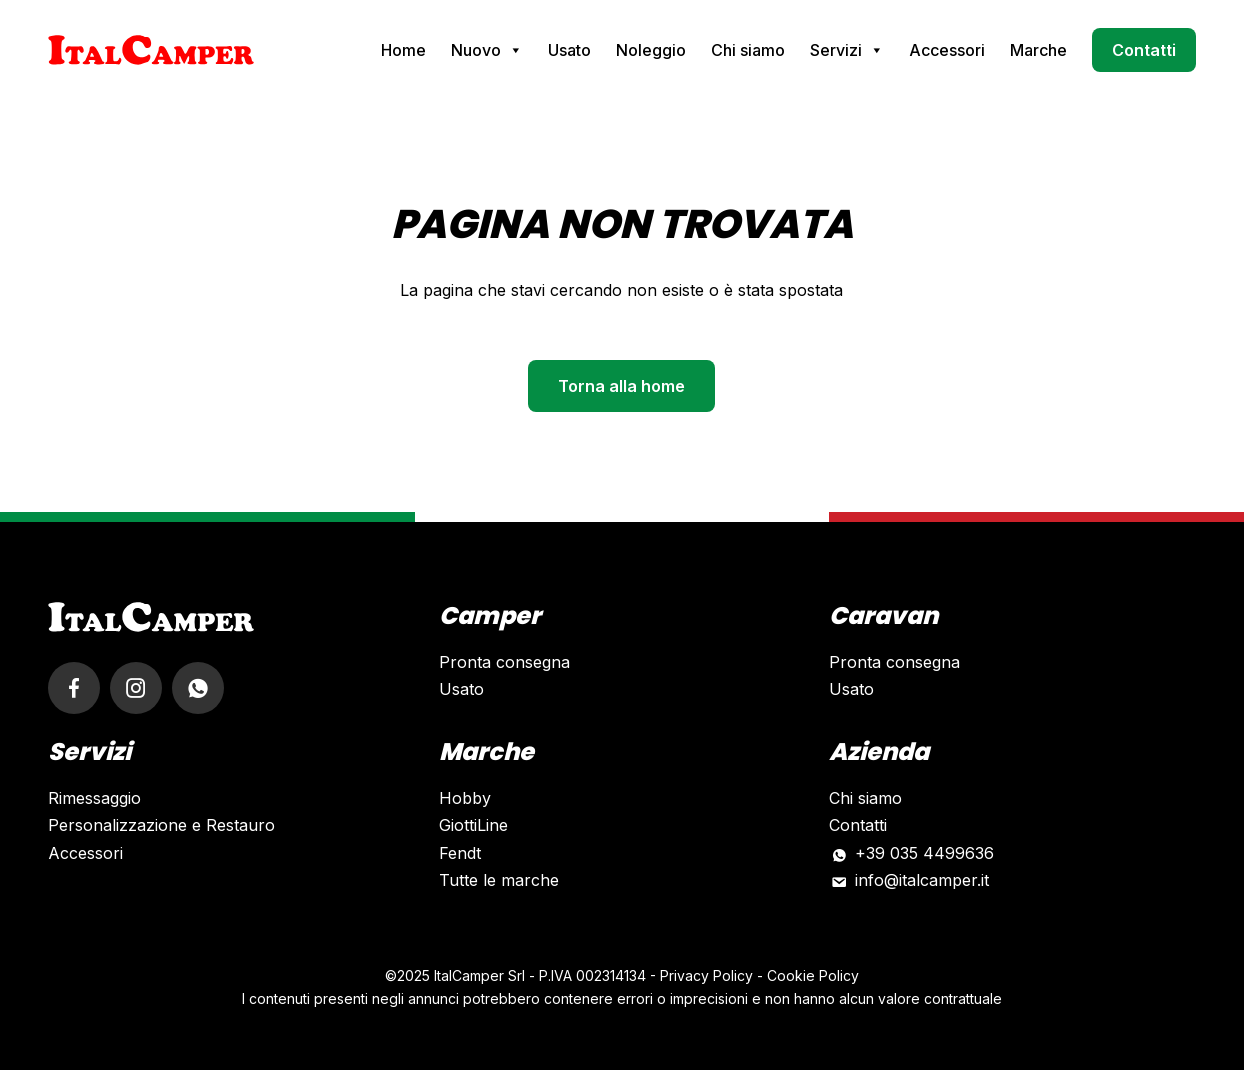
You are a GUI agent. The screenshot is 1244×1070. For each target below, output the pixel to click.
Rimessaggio (94, 798)
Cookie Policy (813, 975)
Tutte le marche (499, 880)
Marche (1038, 50)
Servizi (847, 50)
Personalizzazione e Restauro (161, 825)
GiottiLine (473, 825)
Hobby (465, 798)
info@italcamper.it (922, 880)
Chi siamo (748, 50)
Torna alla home (621, 386)
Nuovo (487, 50)
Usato (569, 50)
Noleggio (651, 50)
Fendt (460, 853)
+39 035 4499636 (924, 853)
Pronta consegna (504, 662)
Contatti (1144, 50)
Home (403, 50)
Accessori (947, 50)
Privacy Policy (706, 975)
